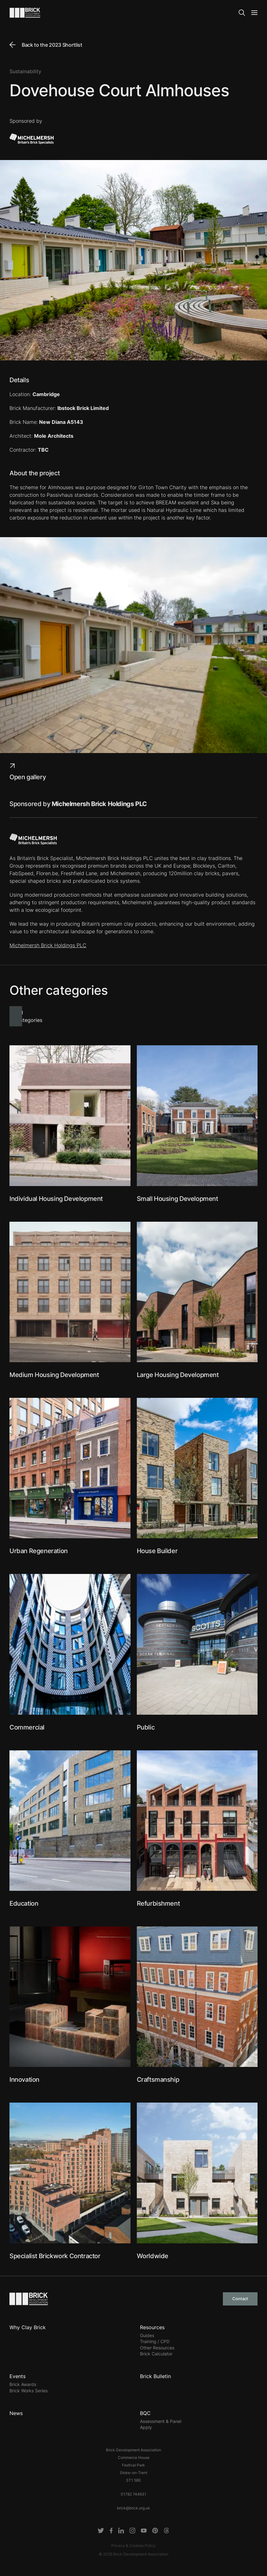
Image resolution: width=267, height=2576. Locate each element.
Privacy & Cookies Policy (133, 2545)
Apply (146, 2427)
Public (146, 1727)
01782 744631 (133, 2494)
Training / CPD (155, 2341)
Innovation (24, 2079)
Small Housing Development (177, 1198)
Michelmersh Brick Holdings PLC (47, 945)
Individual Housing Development (56, 1198)
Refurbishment (158, 1903)
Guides (147, 2335)
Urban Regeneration (38, 1551)
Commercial (26, 1727)
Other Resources (157, 2347)
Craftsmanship (158, 2079)
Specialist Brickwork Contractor (55, 2256)
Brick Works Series (28, 2390)
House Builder (157, 1551)
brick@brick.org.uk (133, 2508)
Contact (240, 2298)
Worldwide (152, 2256)
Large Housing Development (178, 1375)
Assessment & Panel (160, 2421)
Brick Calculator (156, 2353)
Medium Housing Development (54, 1375)
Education (23, 1903)
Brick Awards (22, 2384)
